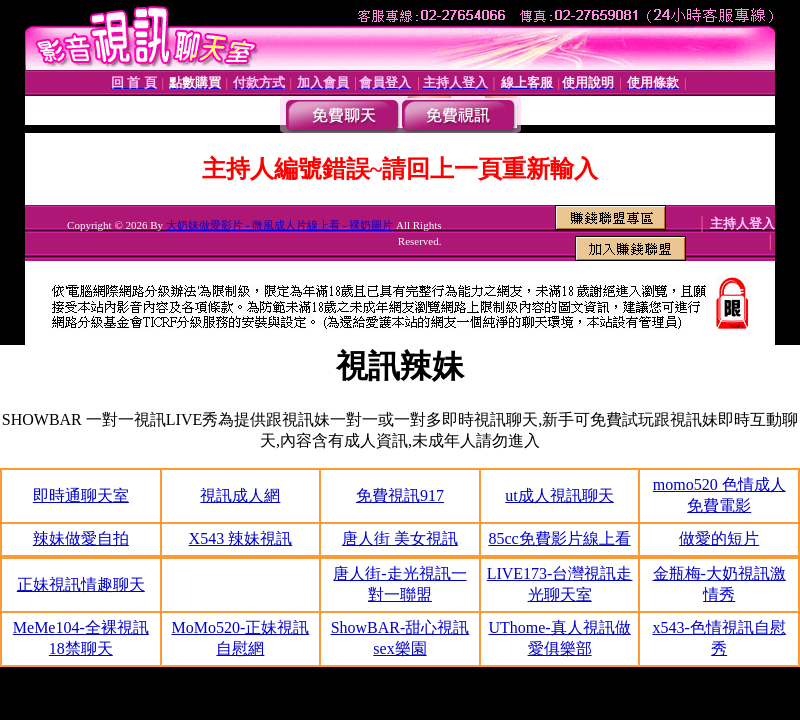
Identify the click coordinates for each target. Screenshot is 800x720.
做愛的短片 (719, 538)
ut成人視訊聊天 (559, 495)
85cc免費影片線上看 (559, 538)
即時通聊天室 (81, 495)
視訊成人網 (240, 495)
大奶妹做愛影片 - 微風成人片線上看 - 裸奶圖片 (279, 225)
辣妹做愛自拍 (81, 538)
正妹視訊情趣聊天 (81, 584)
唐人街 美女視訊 (400, 538)
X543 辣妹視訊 (241, 538)
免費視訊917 (400, 495)
